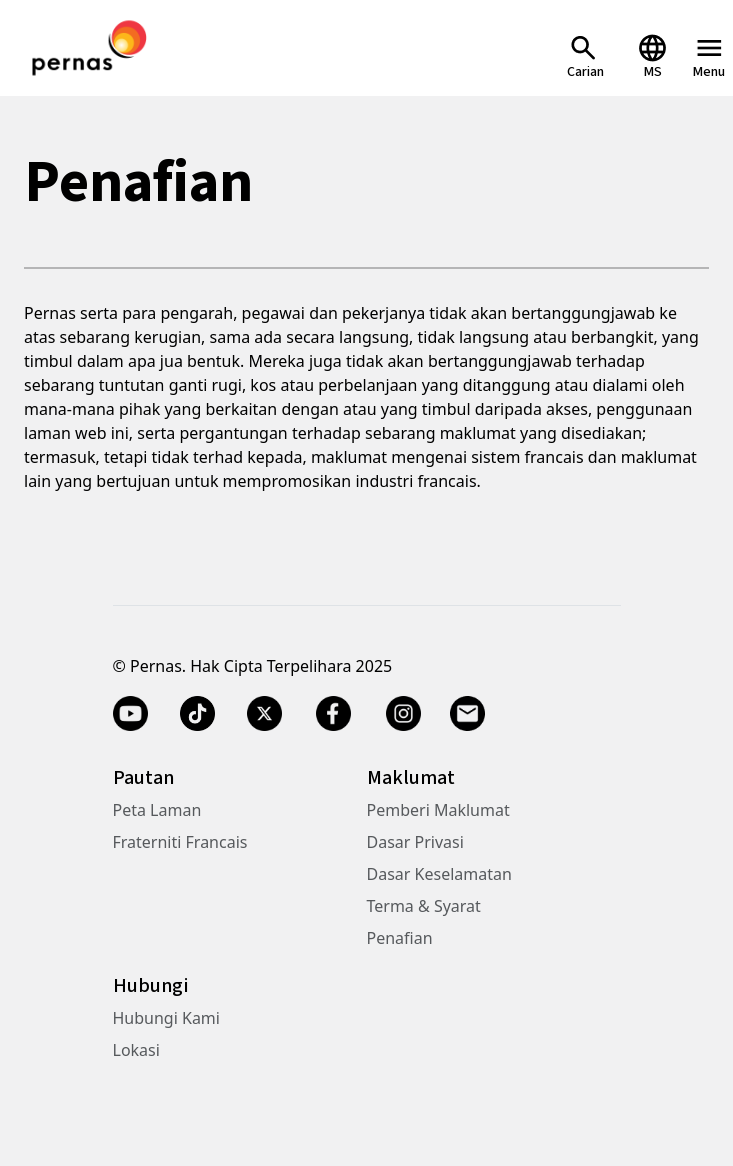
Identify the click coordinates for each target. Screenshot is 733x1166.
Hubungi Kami (166, 1018)
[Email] (470, 714)
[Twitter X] (264, 714)
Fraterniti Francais (180, 842)
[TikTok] (197, 714)
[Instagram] (403, 714)
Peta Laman (157, 810)
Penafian (400, 938)
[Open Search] (585, 56)
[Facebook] (334, 714)
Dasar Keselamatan (439, 874)
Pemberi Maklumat (438, 810)
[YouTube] (130, 714)
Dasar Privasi (415, 842)
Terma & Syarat (424, 906)
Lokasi (136, 1050)
